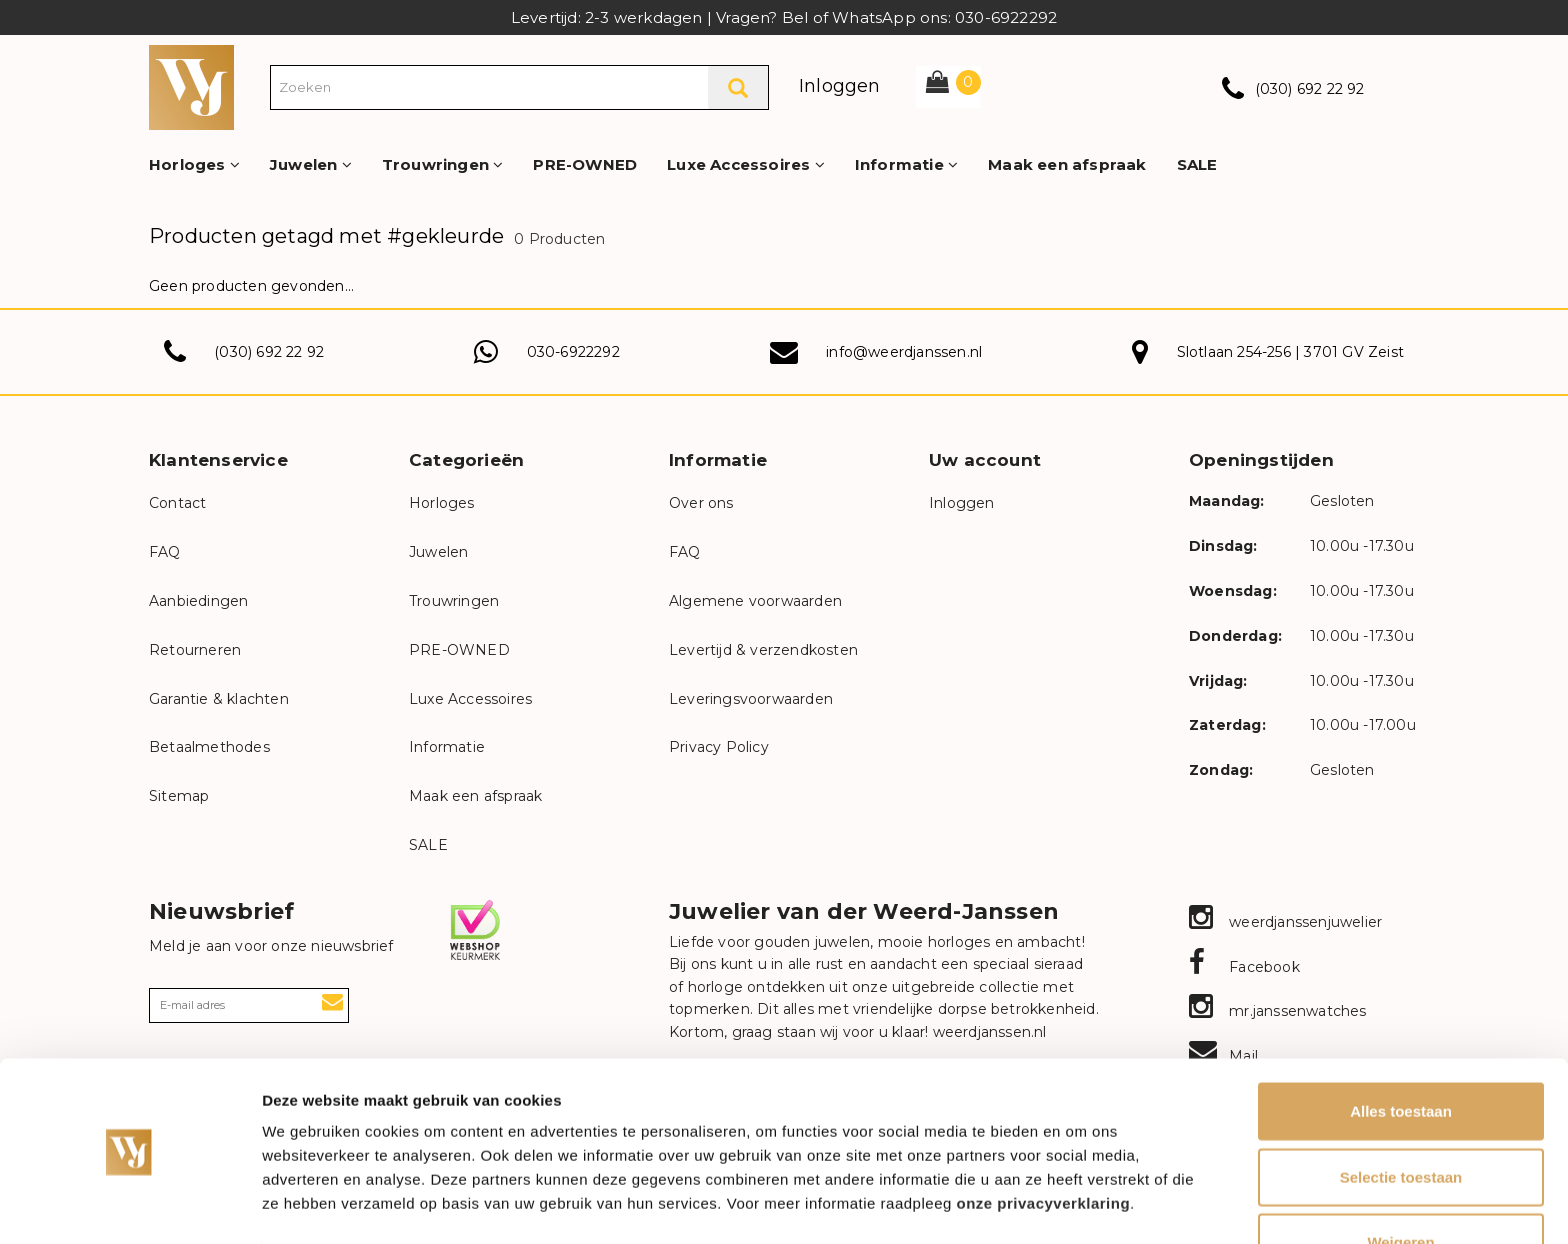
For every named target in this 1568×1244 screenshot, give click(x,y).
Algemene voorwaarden (755, 601)
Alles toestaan (1401, 1047)
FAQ (165, 552)
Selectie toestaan (1401, 1113)
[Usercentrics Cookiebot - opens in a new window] (129, 1205)
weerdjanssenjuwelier (1285, 922)
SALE (1197, 164)
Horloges (194, 164)
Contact (177, 503)
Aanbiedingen (198, 601)
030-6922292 (573, 352)
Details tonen (1080, 1204)
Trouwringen (443, 164)
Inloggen (840, 86)
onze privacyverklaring (1044, 1139)
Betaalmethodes (209, 747)
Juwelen (311, 164)
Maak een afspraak (1067, 164)
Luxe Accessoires (746, 164)
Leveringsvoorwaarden (751, 699)
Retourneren (195, 650)
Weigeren (1400, 1178)
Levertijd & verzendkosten (763, 650)
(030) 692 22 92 (1310, 89)
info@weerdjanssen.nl (904, 352)
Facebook (1244, 967)
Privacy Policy (719, 747)
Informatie (906, 164)
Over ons (701, 503)
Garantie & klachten (219, 699)
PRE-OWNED (585, 164)
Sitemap (179, 796)
